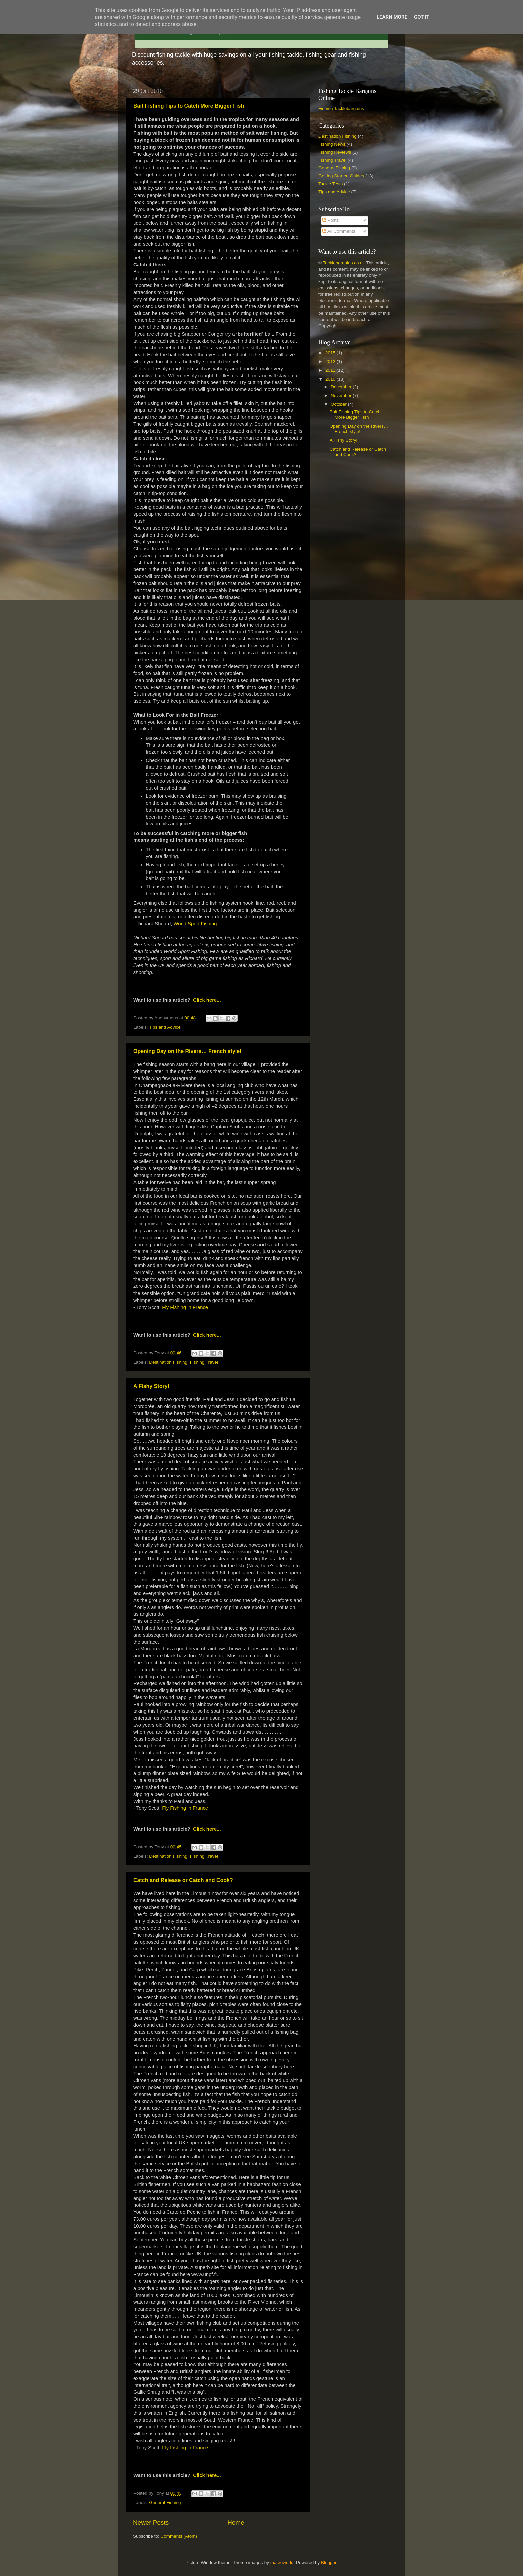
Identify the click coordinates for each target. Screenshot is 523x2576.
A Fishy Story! (151, 1386)
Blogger (328, 2562)
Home (235, 2522)
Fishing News (331, 144)
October (339, 404)
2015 (331, 352)
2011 (331, 370)
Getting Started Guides (341, 175)
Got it (421, 17)
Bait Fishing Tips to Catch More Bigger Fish (188, 106)
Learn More (392, 17)
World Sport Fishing (195, 923)
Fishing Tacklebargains (341, 108)
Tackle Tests (330, 183)
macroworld (282, 2562)
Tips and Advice (165, 1027)
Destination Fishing (168, 1362)
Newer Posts (151, 2522)
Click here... (207, 1000)
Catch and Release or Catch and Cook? (183, 1880)
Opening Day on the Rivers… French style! (187, 1051)
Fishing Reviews (334, 152)
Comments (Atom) (179, 2536)
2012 (331, 361)
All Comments (338, 231)
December (342, 386)
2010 (331, 379)
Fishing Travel (204, 1362)
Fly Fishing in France (185, 1307)
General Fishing (165, 2502)
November (342, 395)
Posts (330, 220)
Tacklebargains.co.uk (344, 262)
